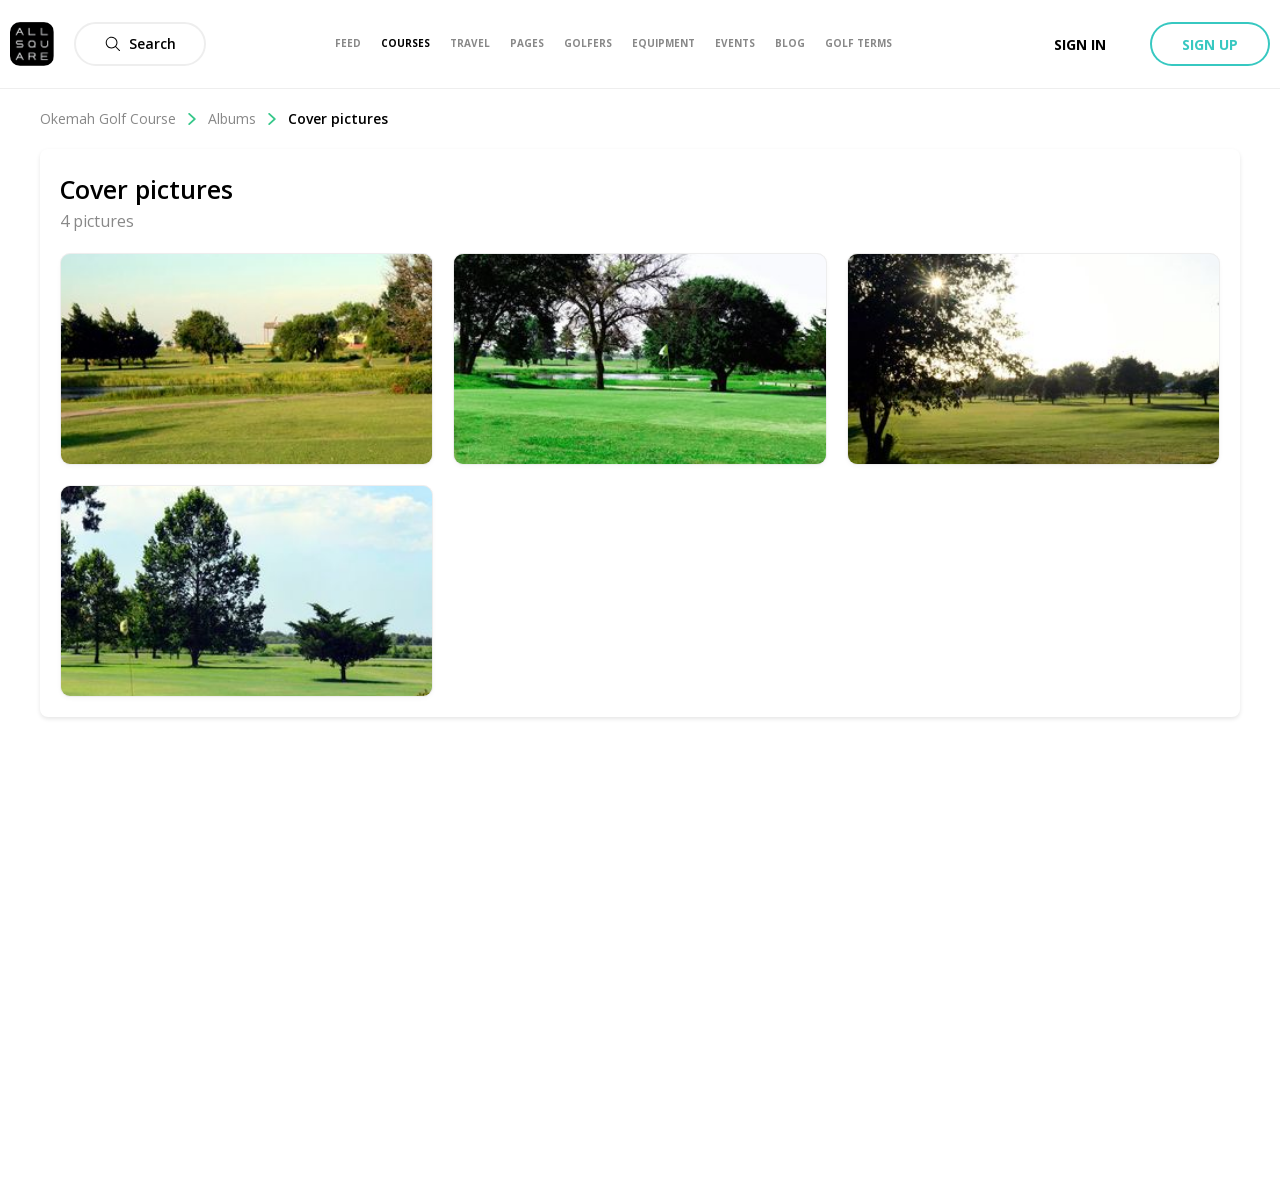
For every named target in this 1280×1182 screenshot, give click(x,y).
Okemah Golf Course (119, 118)
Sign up (1210, 44)
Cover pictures (338, 118)
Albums (243, 118)
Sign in (1080, 44)
